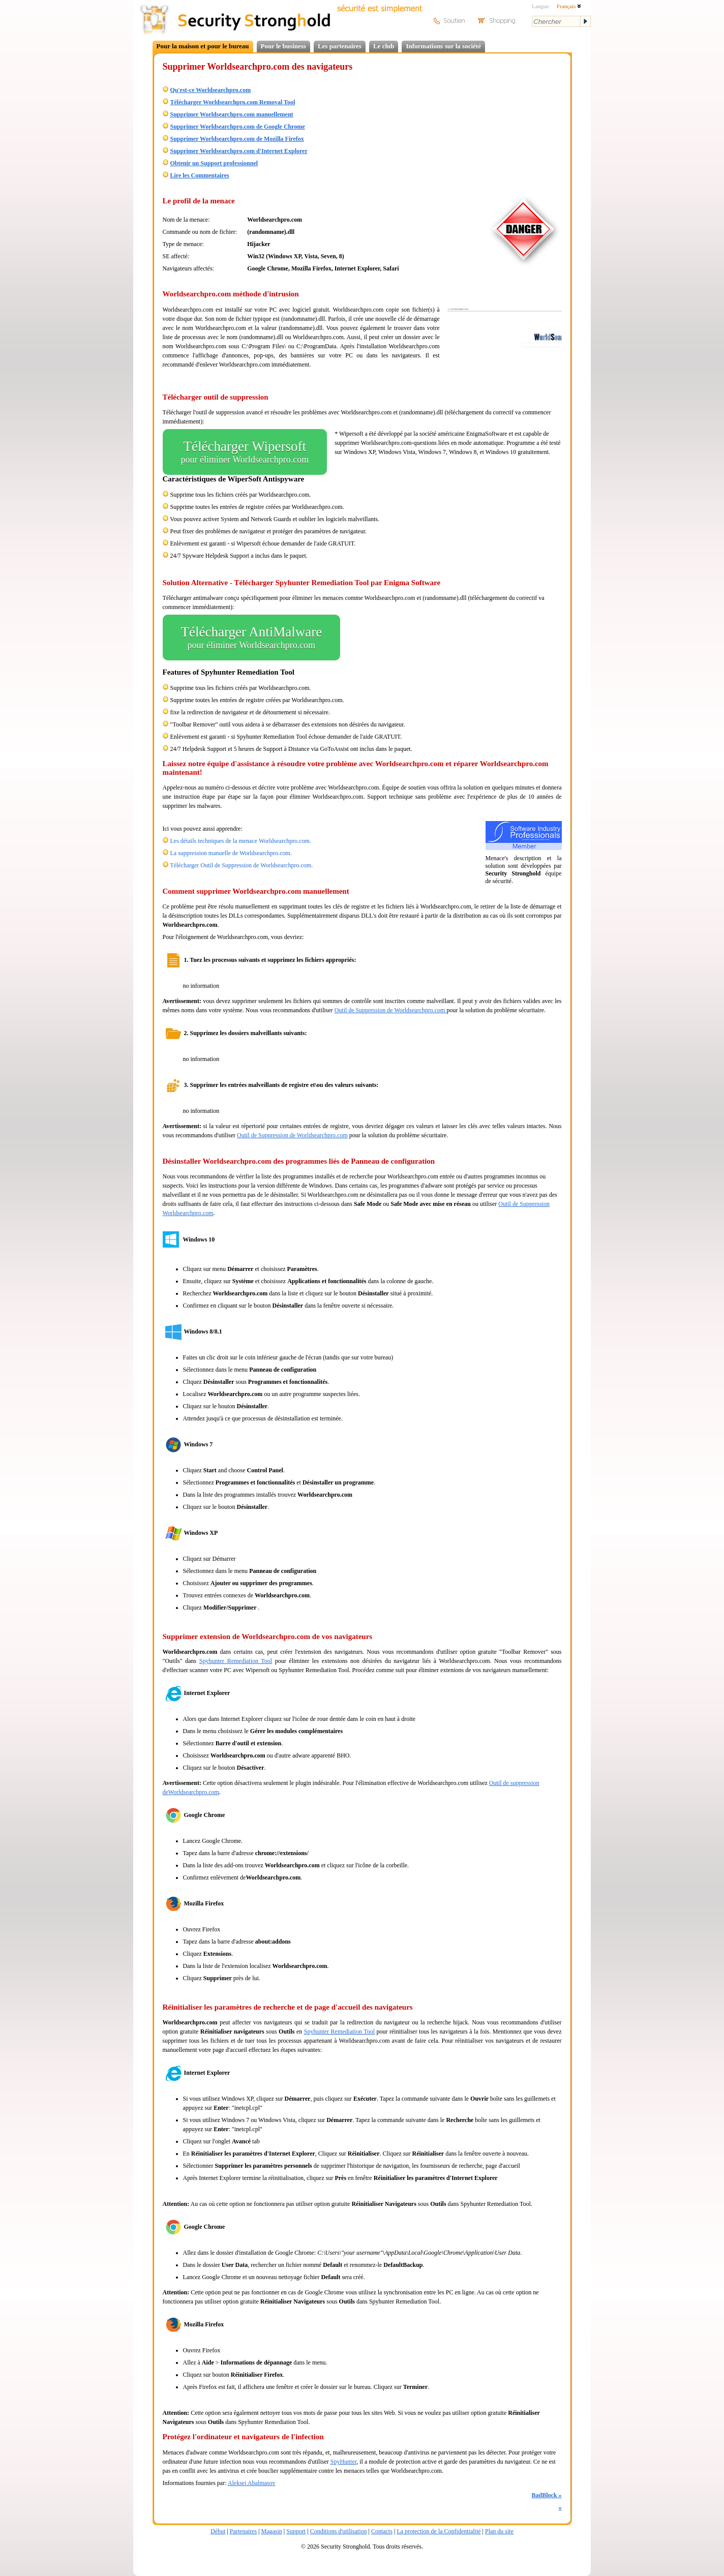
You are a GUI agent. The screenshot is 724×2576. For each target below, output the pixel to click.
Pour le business (283, 46)
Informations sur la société (443, 46)
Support (296, 2531)
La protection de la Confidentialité (438, 2531)
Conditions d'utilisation (338, 2531)
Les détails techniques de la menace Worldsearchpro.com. (240, 840)
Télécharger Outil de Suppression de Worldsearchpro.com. (241, 865)
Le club (384, 46)
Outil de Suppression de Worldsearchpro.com (391, 1010)
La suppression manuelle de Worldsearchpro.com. (231, 853)
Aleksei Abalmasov (252, 2483)
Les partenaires (339, 46)
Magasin (271, 2531)
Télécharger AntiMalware (251, 637)
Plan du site (499, 2531)
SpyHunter (343, 2461)
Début (217, 2531)
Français (569, 6)
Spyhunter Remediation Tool (235, 1660)
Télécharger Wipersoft (245, 452)
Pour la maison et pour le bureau (203, 46)
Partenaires (243, 2531)
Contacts (382, 2531)
